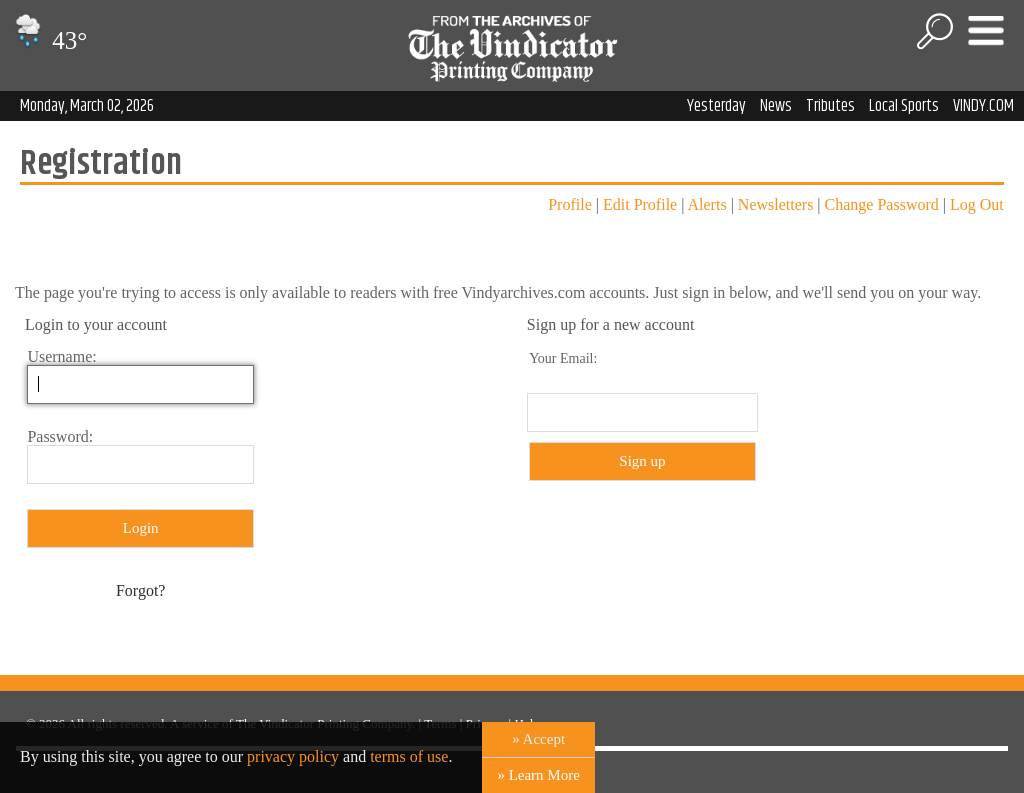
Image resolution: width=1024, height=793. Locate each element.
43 (48, 40)
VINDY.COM (983, 106)
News (776, 106)
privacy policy (293, 756)
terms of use (409, 756)
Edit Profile (640, 204)
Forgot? (140, 590)
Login (141, 528)
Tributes (830, 106)
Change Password (882, 204)
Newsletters (776, 204)
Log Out (977, 204)
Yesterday (716, 106)
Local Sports (904, 106)
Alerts (707, 204)
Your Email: (563, 358)
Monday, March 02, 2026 (87, 106)
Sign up (642, 461)
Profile (570, 204)
